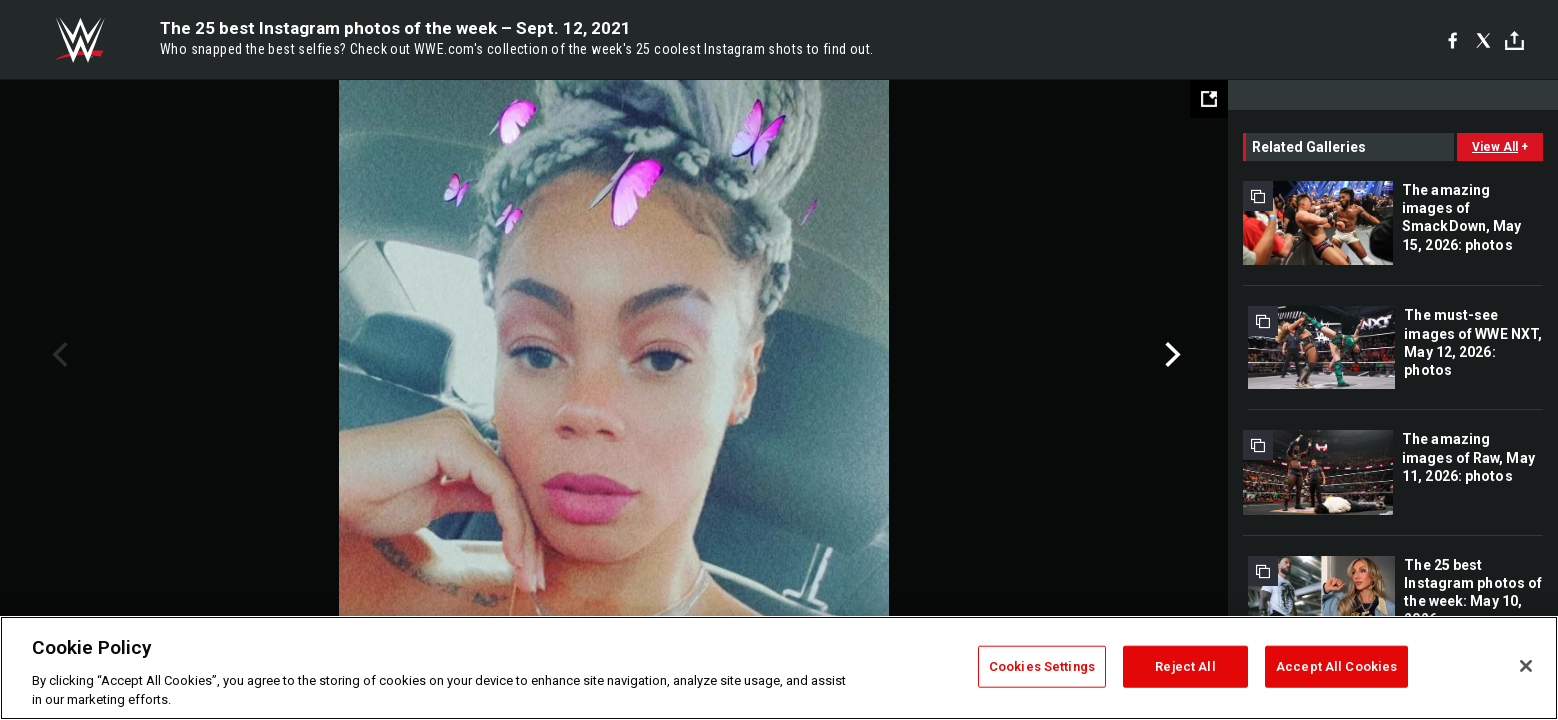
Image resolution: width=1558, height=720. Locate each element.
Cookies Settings (1042, 666)
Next (1170, 355)
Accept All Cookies (1336, 666)
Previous (57, 355)
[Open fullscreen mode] (1209, 99)
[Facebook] (1452, 40)
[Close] (1526, 666)
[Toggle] (1514, 40)
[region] (779, 668)
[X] (1483, 40)
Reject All (1185, 666)
